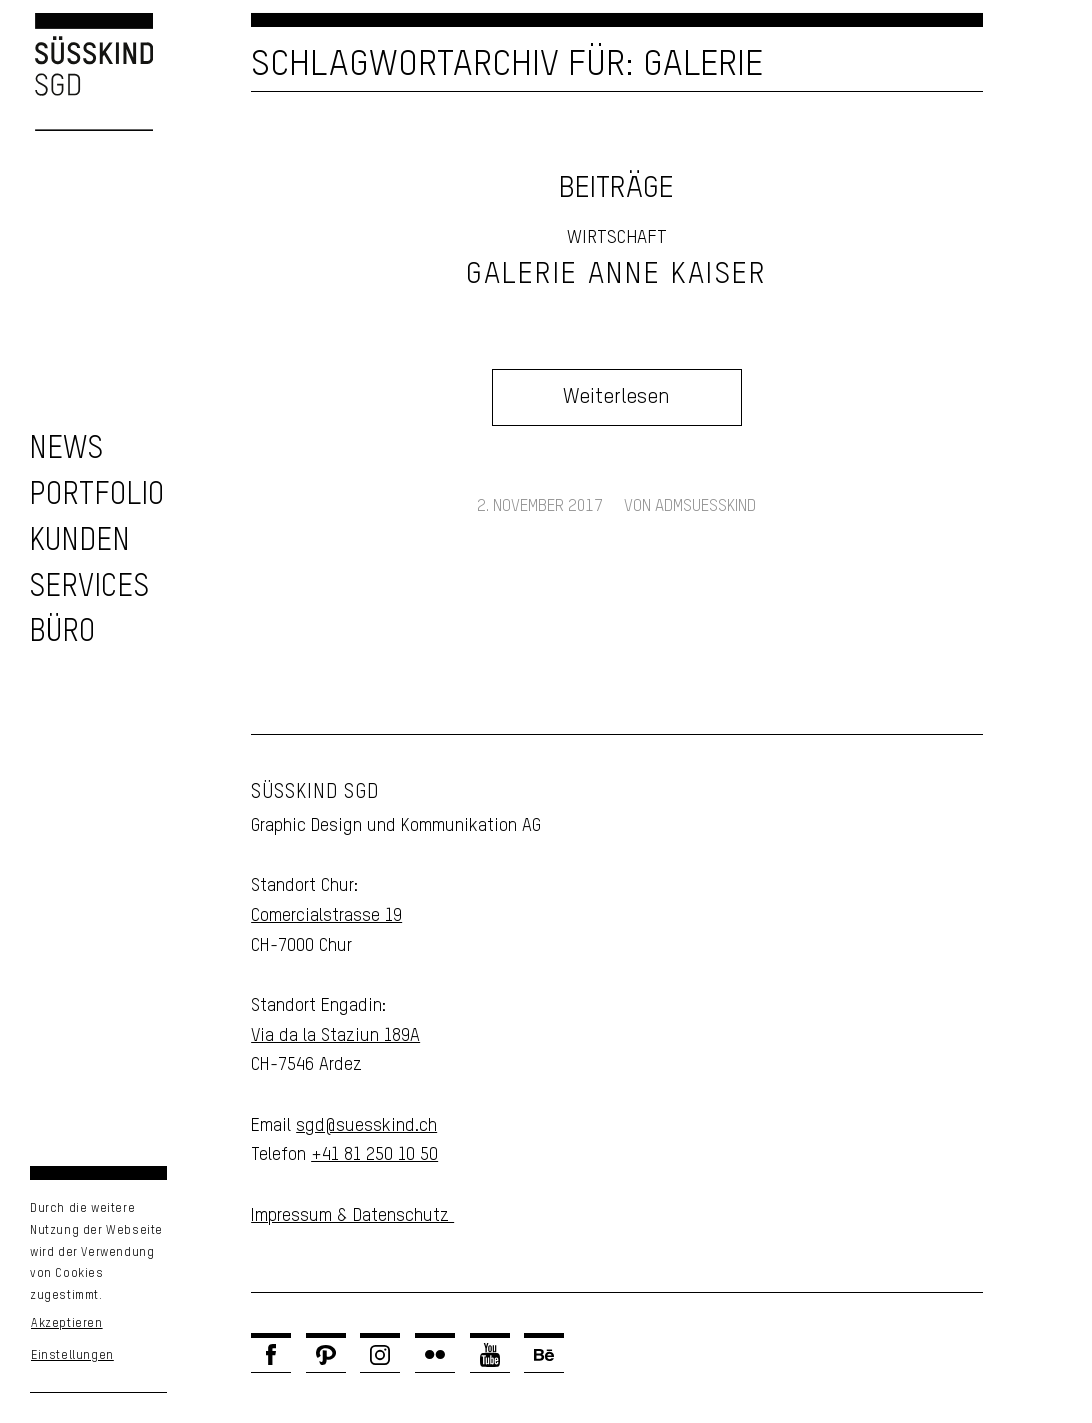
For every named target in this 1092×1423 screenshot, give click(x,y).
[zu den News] (66, 449)
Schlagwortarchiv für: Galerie (507, 65)
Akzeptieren (67, 1324)
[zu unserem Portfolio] (96, 495)
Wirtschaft (617, 238)
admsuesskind (705, 506)
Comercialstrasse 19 (326, 916)
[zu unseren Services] (89, 587)
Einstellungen (72, 1356)
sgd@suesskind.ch (366, 1126)
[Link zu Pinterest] (326, 1355)
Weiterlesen (616, 397)
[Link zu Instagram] (380, 1355)
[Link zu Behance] (544, 1355)
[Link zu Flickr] (435, 1355)
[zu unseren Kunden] (79, 541)
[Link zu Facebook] (271, 1355)
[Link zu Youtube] (490, 1355)
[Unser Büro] (62, 632)
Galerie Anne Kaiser (616, 275)
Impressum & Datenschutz (352, 1216)
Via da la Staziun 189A (335, 1036)
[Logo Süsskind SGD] (76, 72)
